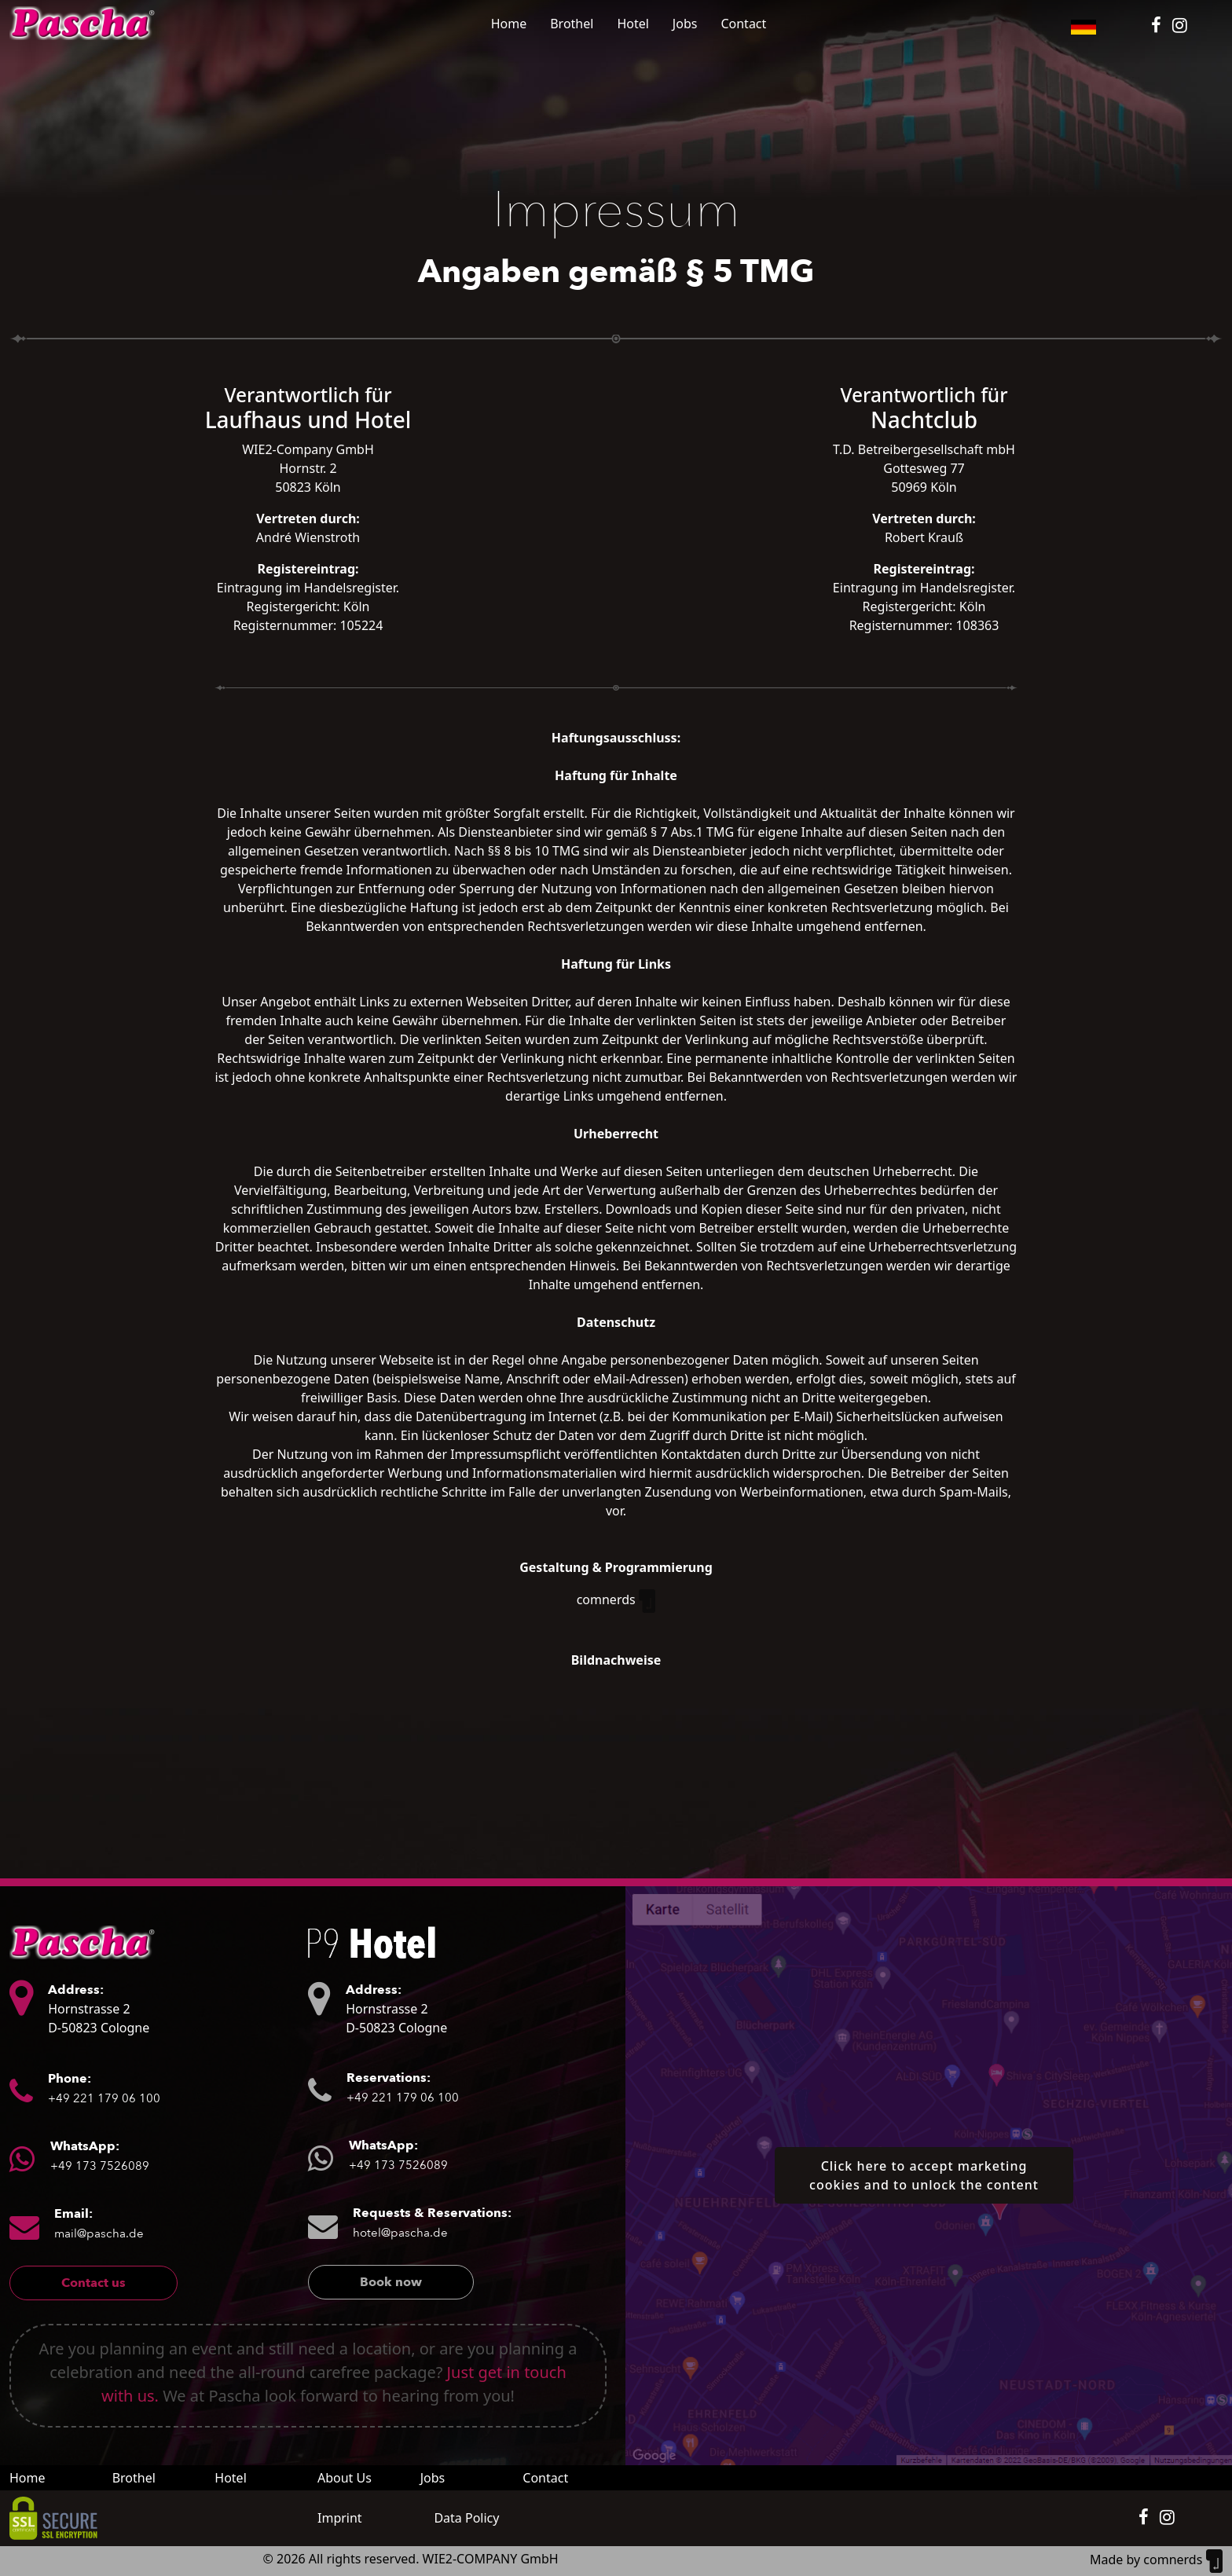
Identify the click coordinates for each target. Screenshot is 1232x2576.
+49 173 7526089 (99, 2166)
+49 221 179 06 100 (104, 2098)
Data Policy (466, 2518)
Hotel (632, 23)
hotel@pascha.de (400, 2233)
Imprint (339, 2518)
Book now (391, 2282)
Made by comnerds (1156, 2559)
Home (509, 23)
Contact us (93, 2283)
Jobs (685, 23)
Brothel (571, 23)
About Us (344, 2477)
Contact (743, 23)
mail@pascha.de (99, 2233)
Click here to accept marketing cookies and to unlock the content (924, 2175)
